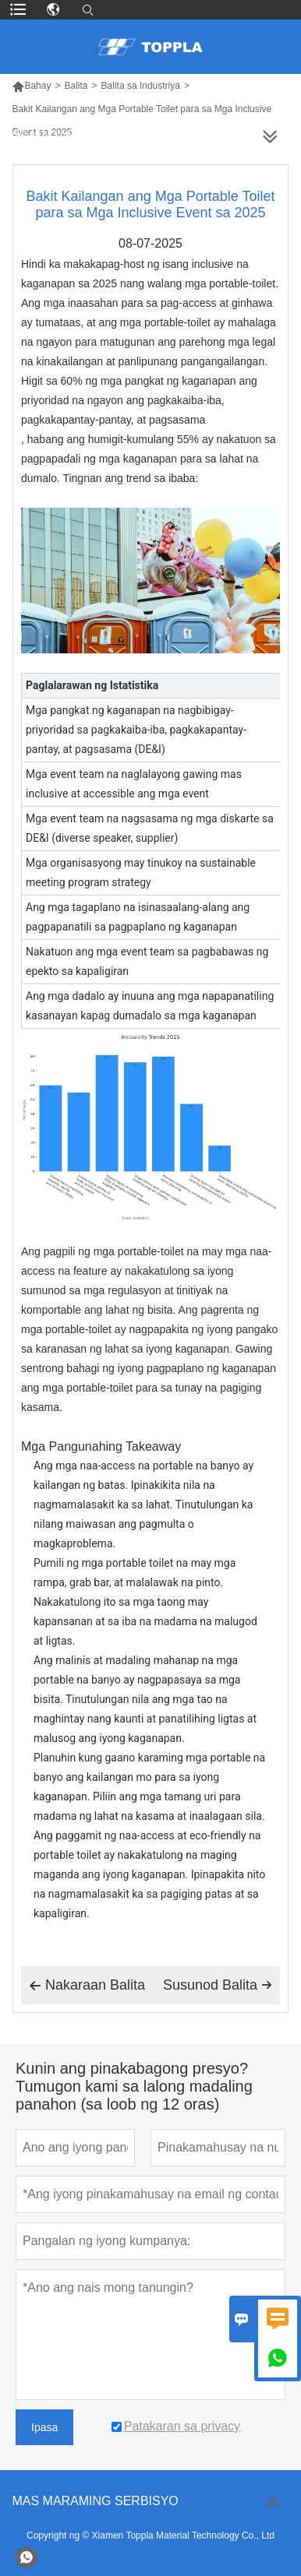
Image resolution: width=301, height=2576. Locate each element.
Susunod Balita (217, 1985)
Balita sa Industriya (140, 85)
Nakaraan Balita (87, 1986)
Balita (75, 85)
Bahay (31, 85)
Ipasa (44, 2427)
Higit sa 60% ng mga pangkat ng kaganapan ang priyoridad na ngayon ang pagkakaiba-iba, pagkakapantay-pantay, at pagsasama (139, 400)
